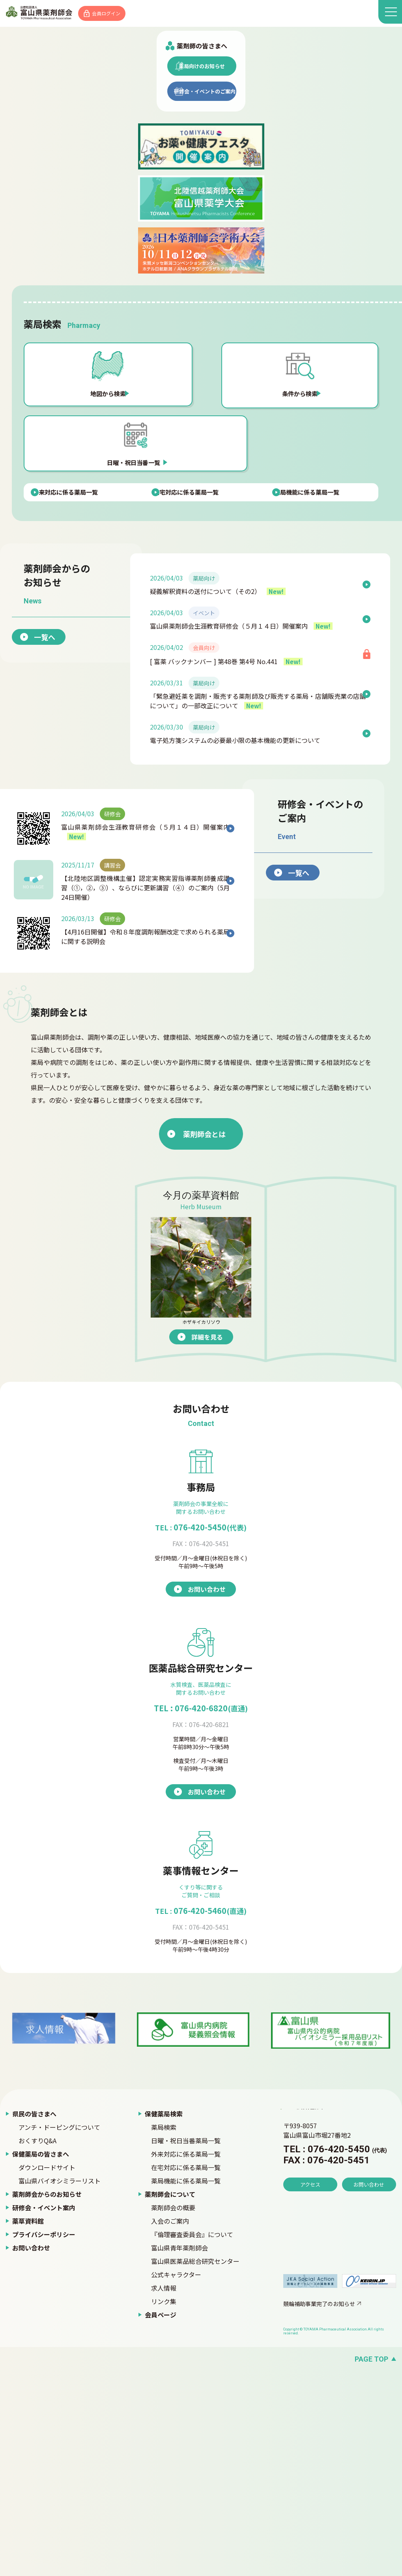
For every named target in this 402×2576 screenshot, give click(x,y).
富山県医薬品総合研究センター (195, 2466)
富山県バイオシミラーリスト (60, 2385)
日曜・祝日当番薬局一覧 (186, 2345)
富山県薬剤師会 (47, 14)
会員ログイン (123, 14)
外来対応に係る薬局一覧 (186, 2359)
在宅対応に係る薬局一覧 (186, 2372)
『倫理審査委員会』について (192, 2439)
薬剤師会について (170, 2399)
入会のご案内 (170, 2426)
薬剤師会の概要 (173, 2412)
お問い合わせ (31, 2452)
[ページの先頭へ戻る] (201, 2564)
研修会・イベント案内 (43, 2412)
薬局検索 (163, 2332)
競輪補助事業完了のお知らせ (319, 2509)
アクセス (310, 2412)
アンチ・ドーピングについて (59, 2332)
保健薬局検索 (164, 2318)
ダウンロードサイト (47, 2372)
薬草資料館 (28, 2426)
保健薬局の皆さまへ (40, 2359)
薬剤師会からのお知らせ (47, 2399)
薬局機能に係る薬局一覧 (186, 2385)
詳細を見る (226, 1542)
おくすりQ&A (37, 2345)
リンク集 (163, 2506)
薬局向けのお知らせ (201, 288)
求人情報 (163, 2493)
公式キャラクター (176, 2479)
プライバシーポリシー (43, 2439)
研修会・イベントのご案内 (204, 315)
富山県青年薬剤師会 (179, 2452)
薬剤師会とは (170, 1339)
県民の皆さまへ (34, 2318)
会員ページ (160, 2519)
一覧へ (63, 820)
